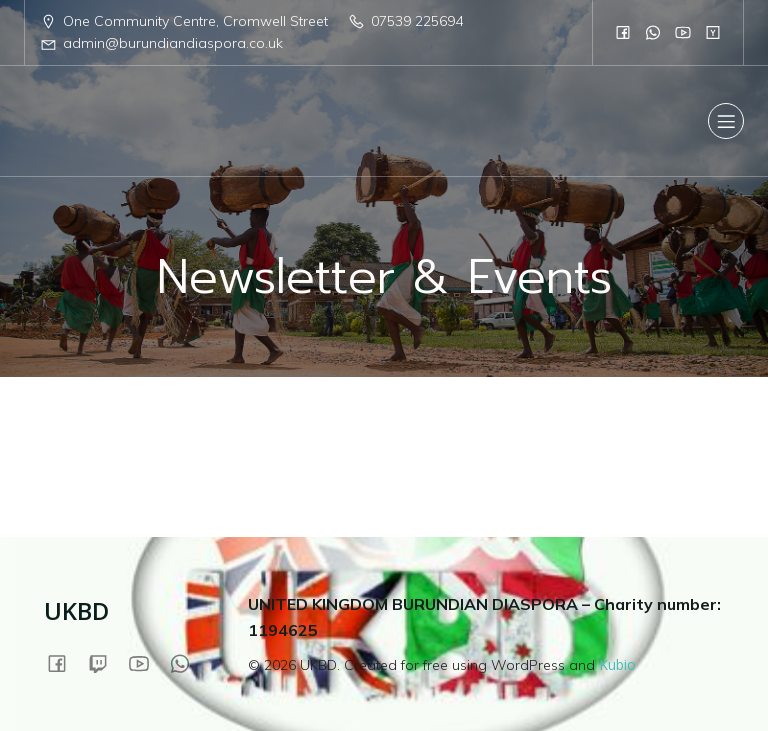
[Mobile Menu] (726, 121)
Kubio (617, 664)
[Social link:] (623, 32)
